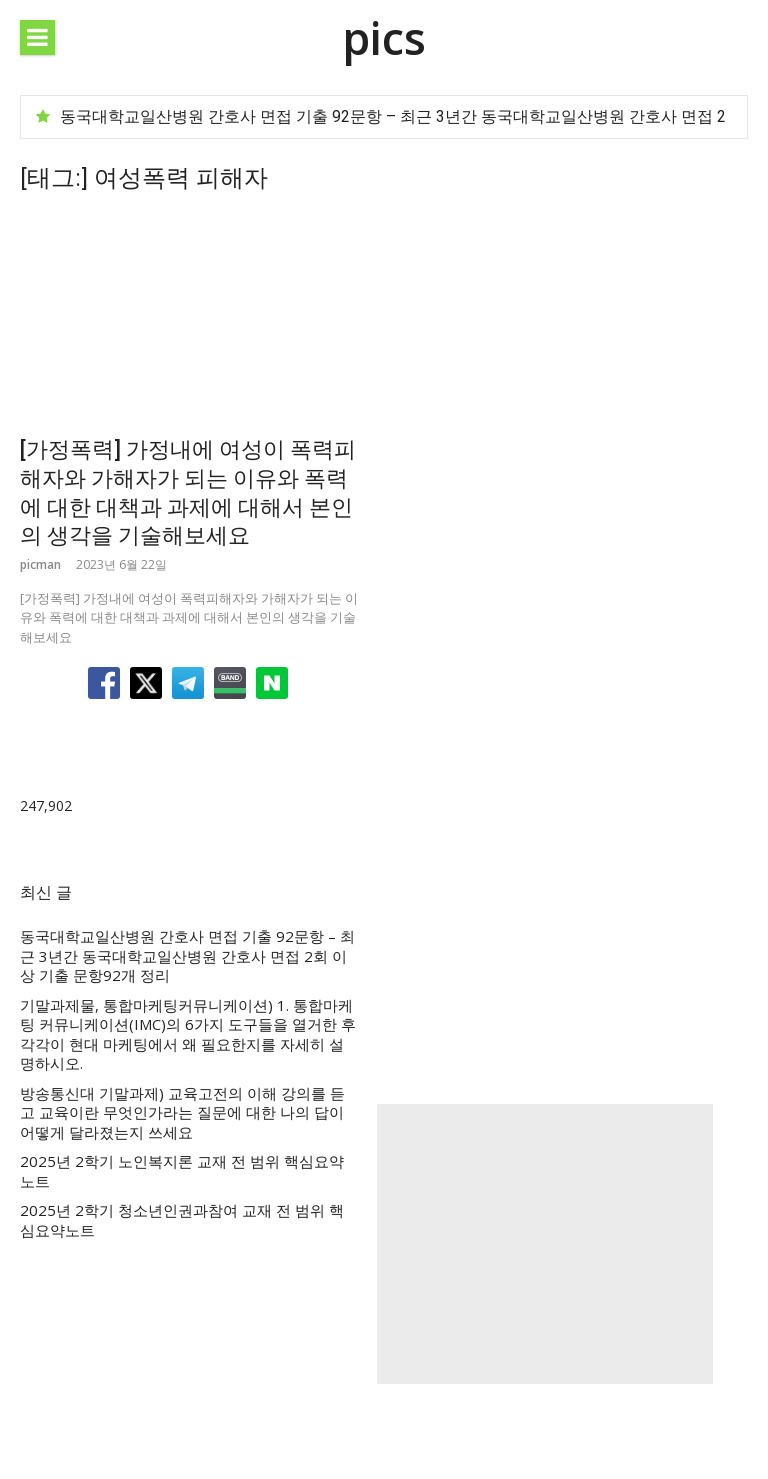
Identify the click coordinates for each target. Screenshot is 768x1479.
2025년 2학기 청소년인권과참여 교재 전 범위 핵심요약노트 (182, 1220)
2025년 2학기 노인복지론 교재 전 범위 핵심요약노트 (182, 1171)
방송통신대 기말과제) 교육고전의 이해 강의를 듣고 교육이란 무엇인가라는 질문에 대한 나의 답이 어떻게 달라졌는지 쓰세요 (182, 1113)
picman (40, 564)
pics (384, 37)
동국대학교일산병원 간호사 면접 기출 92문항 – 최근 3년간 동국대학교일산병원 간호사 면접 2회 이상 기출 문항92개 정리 (187, 956)
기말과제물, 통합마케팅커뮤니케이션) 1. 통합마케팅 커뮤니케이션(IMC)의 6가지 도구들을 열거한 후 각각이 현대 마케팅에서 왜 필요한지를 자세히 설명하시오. (188, 1035)
